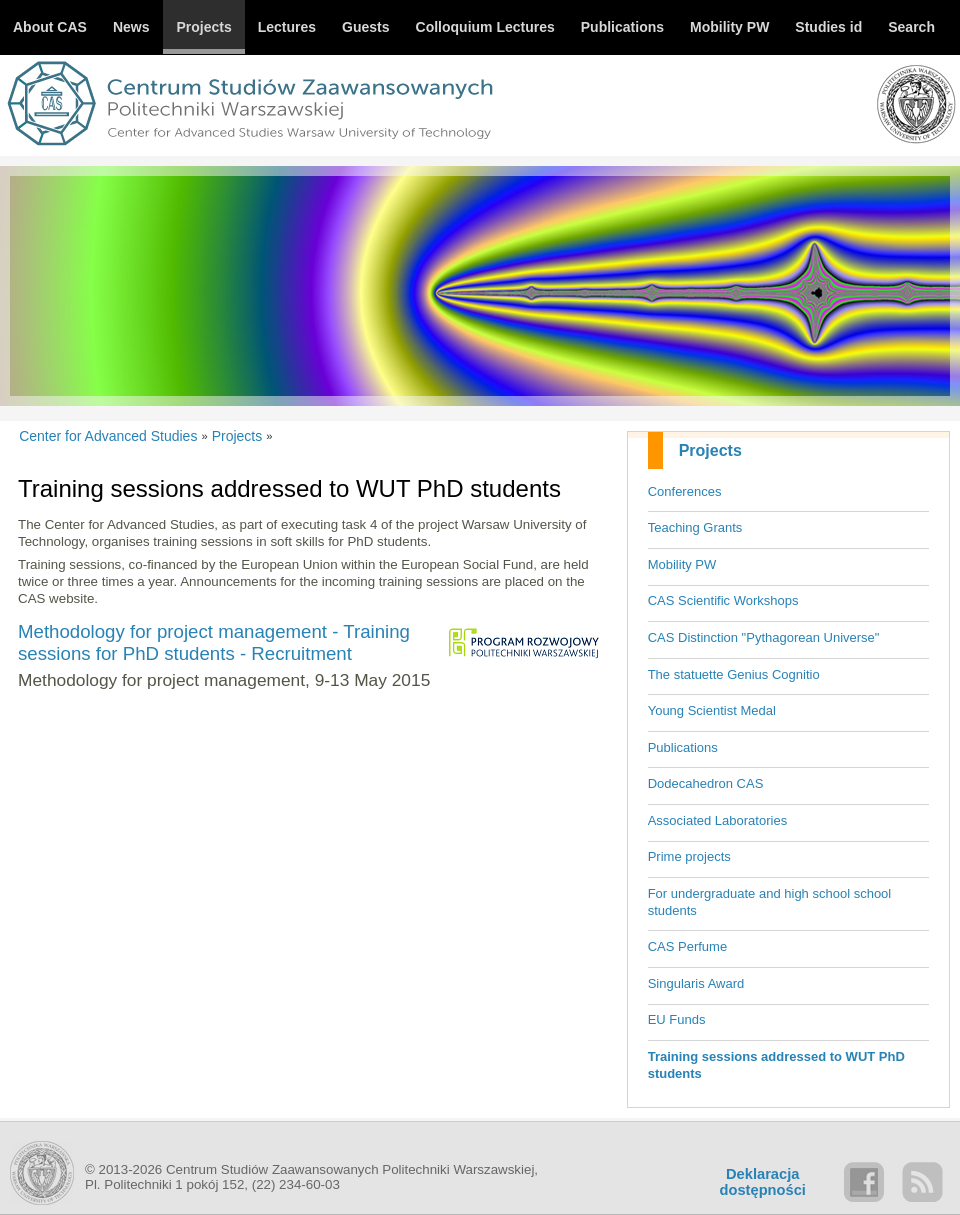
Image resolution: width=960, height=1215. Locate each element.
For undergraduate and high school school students (770, 902)
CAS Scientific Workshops (723, 600)
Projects (710, 450)
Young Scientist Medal (712, 710)
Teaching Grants (695, 527)
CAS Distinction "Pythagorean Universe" (764, 637)
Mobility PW (682, 564)
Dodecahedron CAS (706, 783)
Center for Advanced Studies (108, 436)
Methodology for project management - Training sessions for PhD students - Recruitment (214, 642)
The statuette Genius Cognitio (734, 674)
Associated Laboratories (717, 820)
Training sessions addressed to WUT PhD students (776, 1065)
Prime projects (689, 856)
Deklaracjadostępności (763, 1182)
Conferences (685, 491)
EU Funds (677, 1019)
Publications (683, 747)
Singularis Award (696, 983)
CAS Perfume (687, 946)
